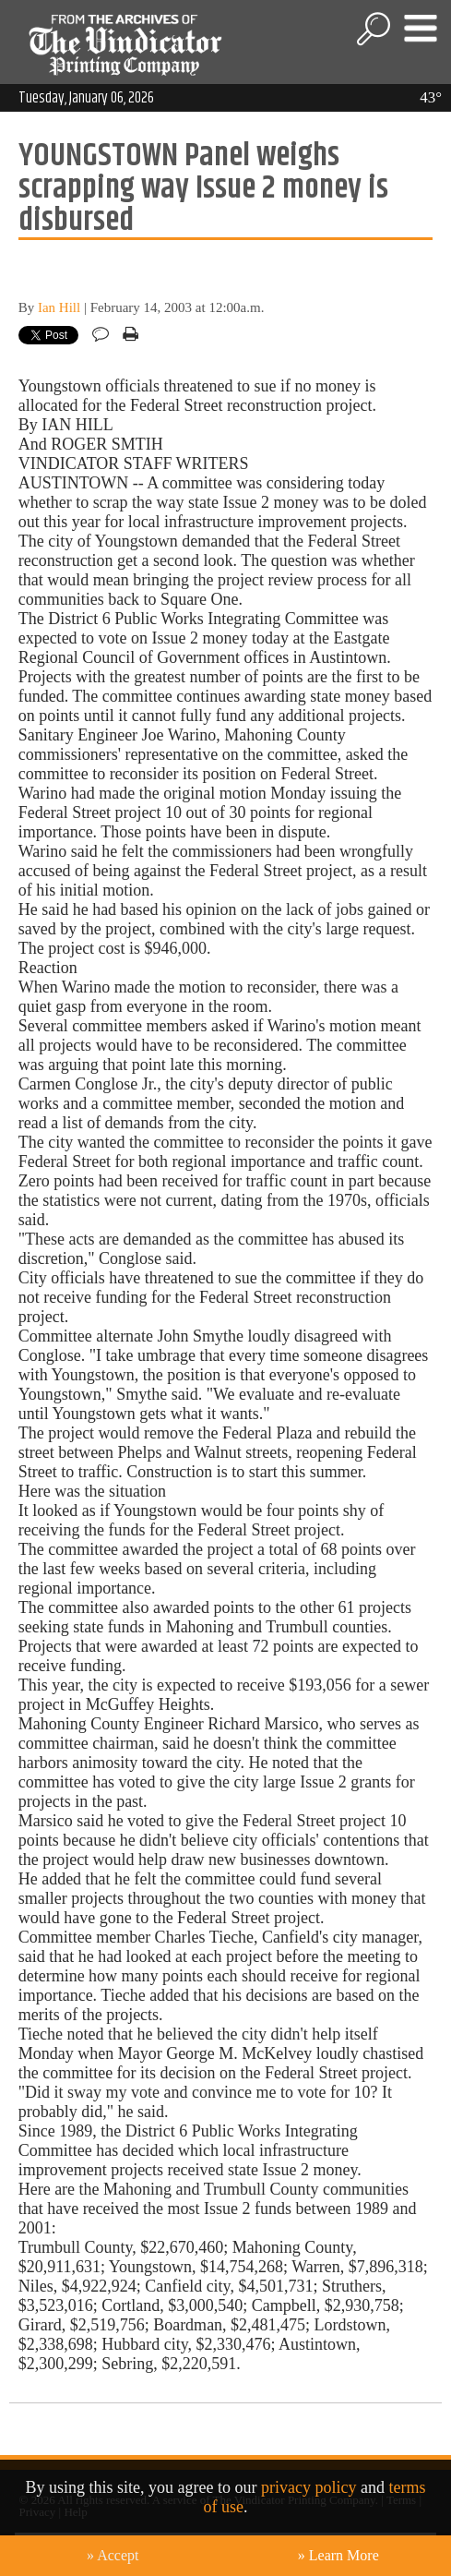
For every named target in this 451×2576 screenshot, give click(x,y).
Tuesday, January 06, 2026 (86, 98)
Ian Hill (59, 307)
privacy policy (308, 2487)
